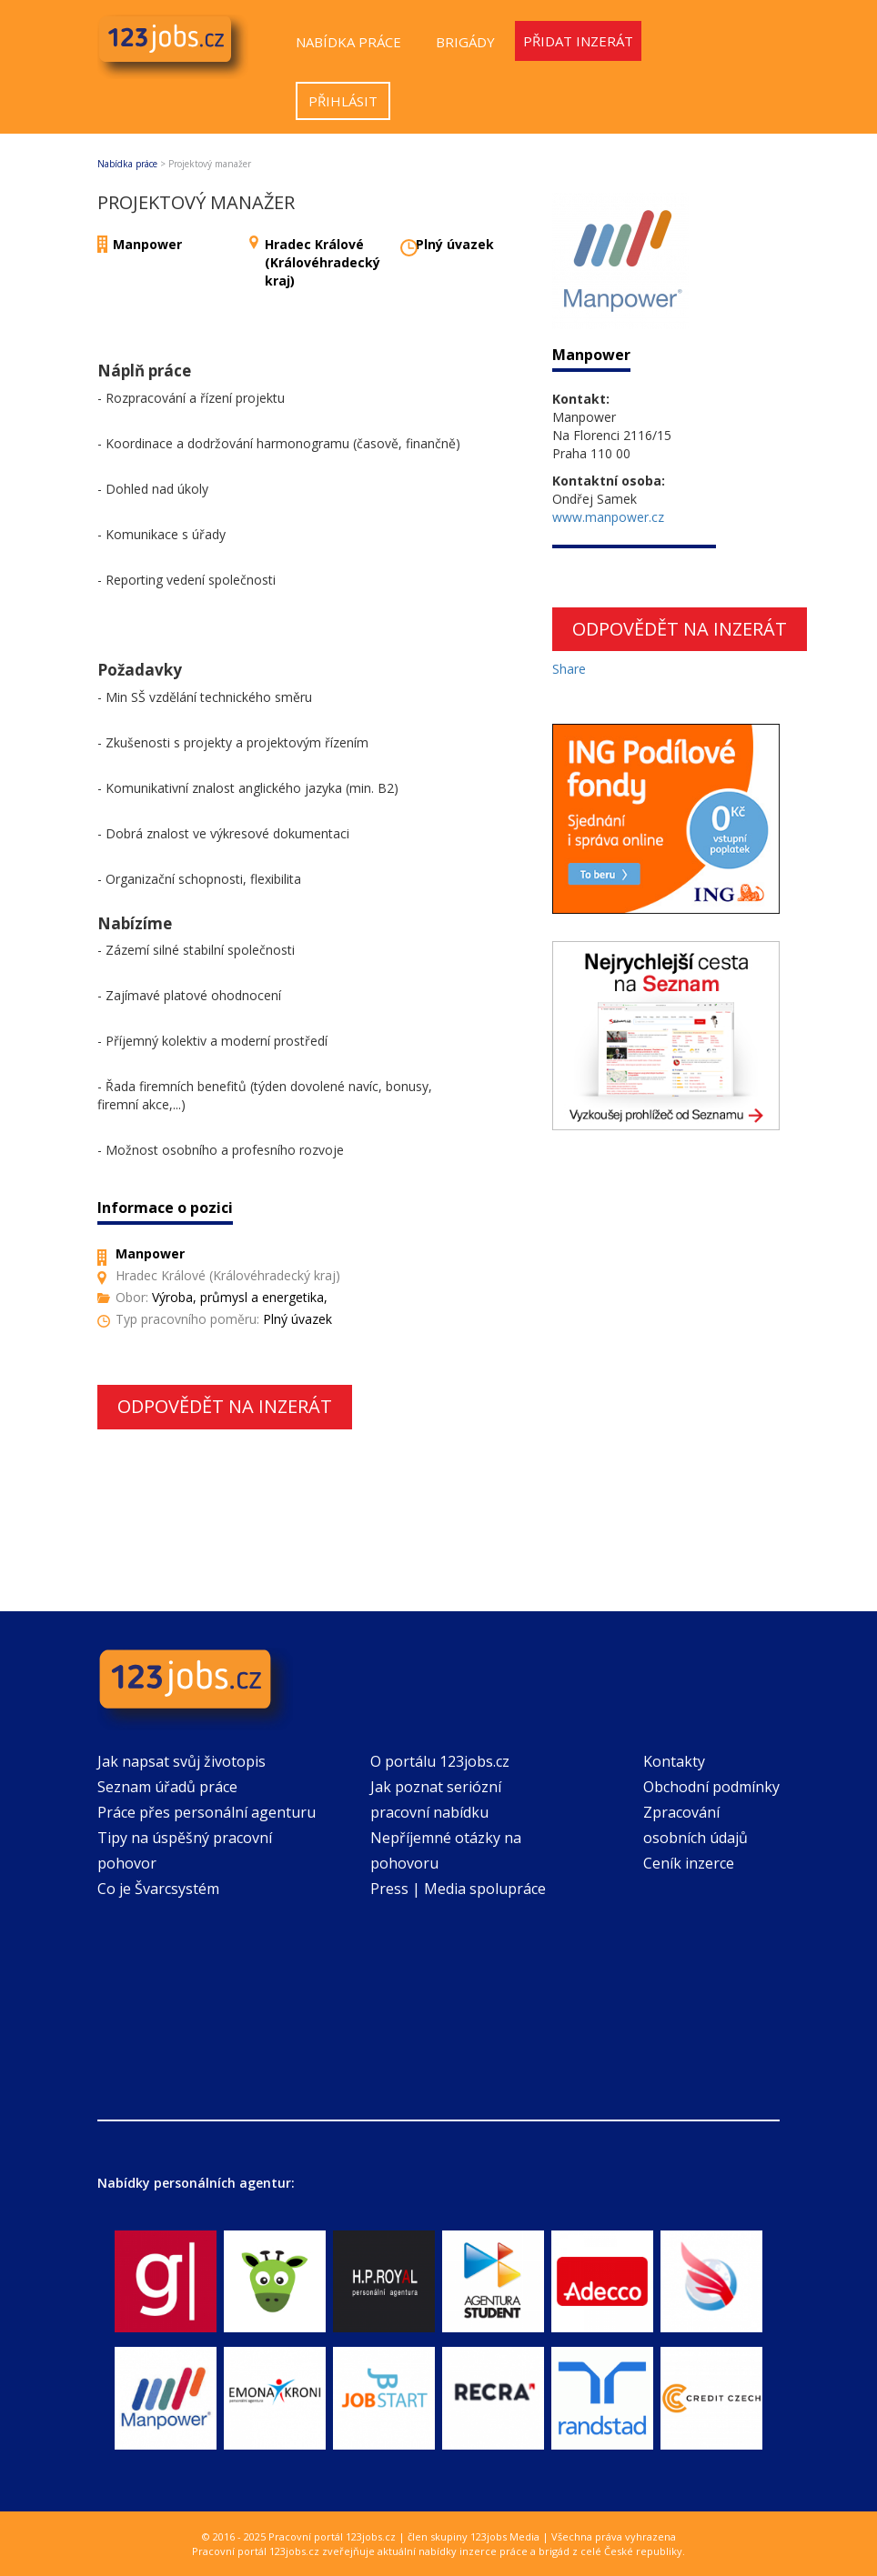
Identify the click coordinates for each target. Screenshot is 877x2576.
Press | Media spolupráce (458, 1889)
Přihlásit (343, 101)
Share (569, 668)
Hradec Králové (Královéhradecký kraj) (322, 262)
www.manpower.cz (608, 517)
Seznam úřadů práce (167, 1787)
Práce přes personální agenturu (206, 1812)
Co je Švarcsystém (158, 1889)
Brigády (465, 42)
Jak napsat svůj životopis (181, 1761)
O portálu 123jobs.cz (439, 1761)
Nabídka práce (348, 42)
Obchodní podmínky (711, 1787)
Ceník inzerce (688, 1863)
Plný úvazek (455, 244)
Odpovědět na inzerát (224, 1406)
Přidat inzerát (578, 41)
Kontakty (674, 1761)
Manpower (147, 244)
